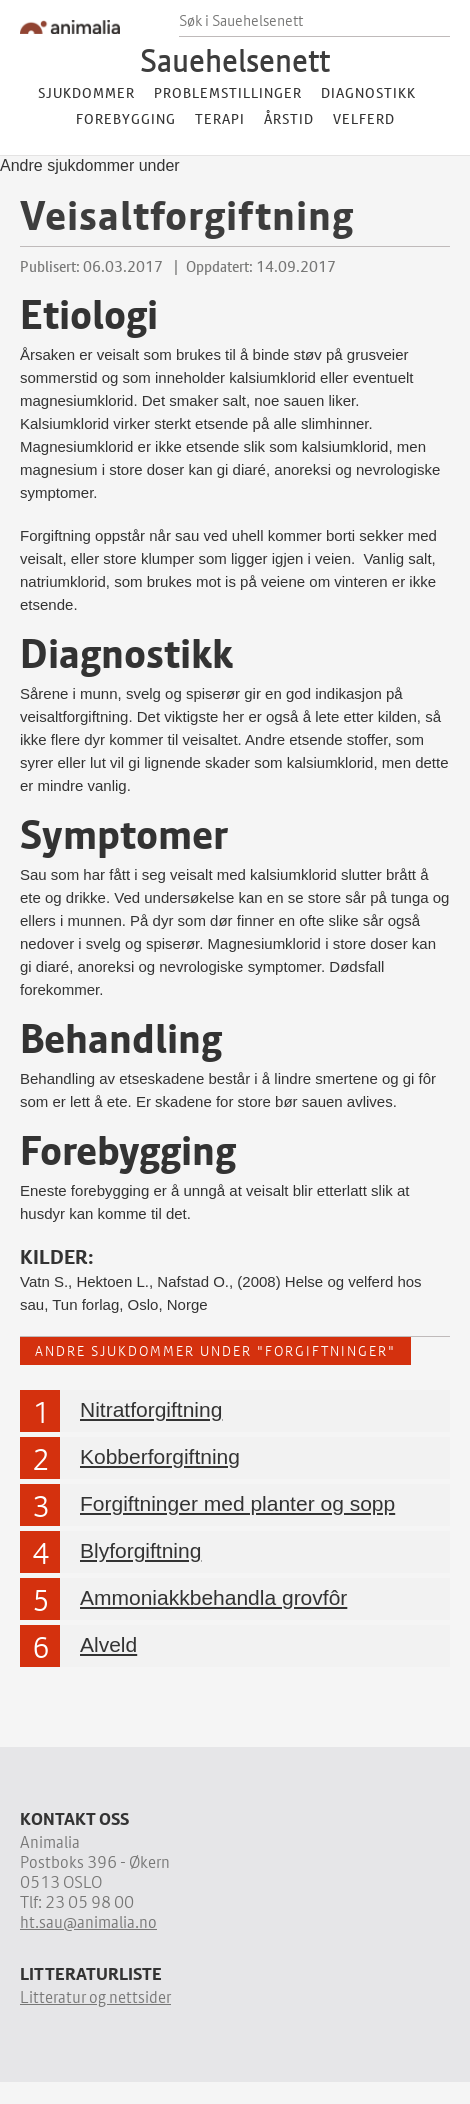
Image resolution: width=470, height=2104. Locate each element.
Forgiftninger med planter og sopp (237, 1503)
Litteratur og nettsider (95, 1997)
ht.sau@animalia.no (88, 1922)
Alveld (108, 1644)
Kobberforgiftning (160, 1456)
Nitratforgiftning (151, 1409)
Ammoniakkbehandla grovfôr (213, 1597)
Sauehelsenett (235, 60)
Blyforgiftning (140, 1550)
